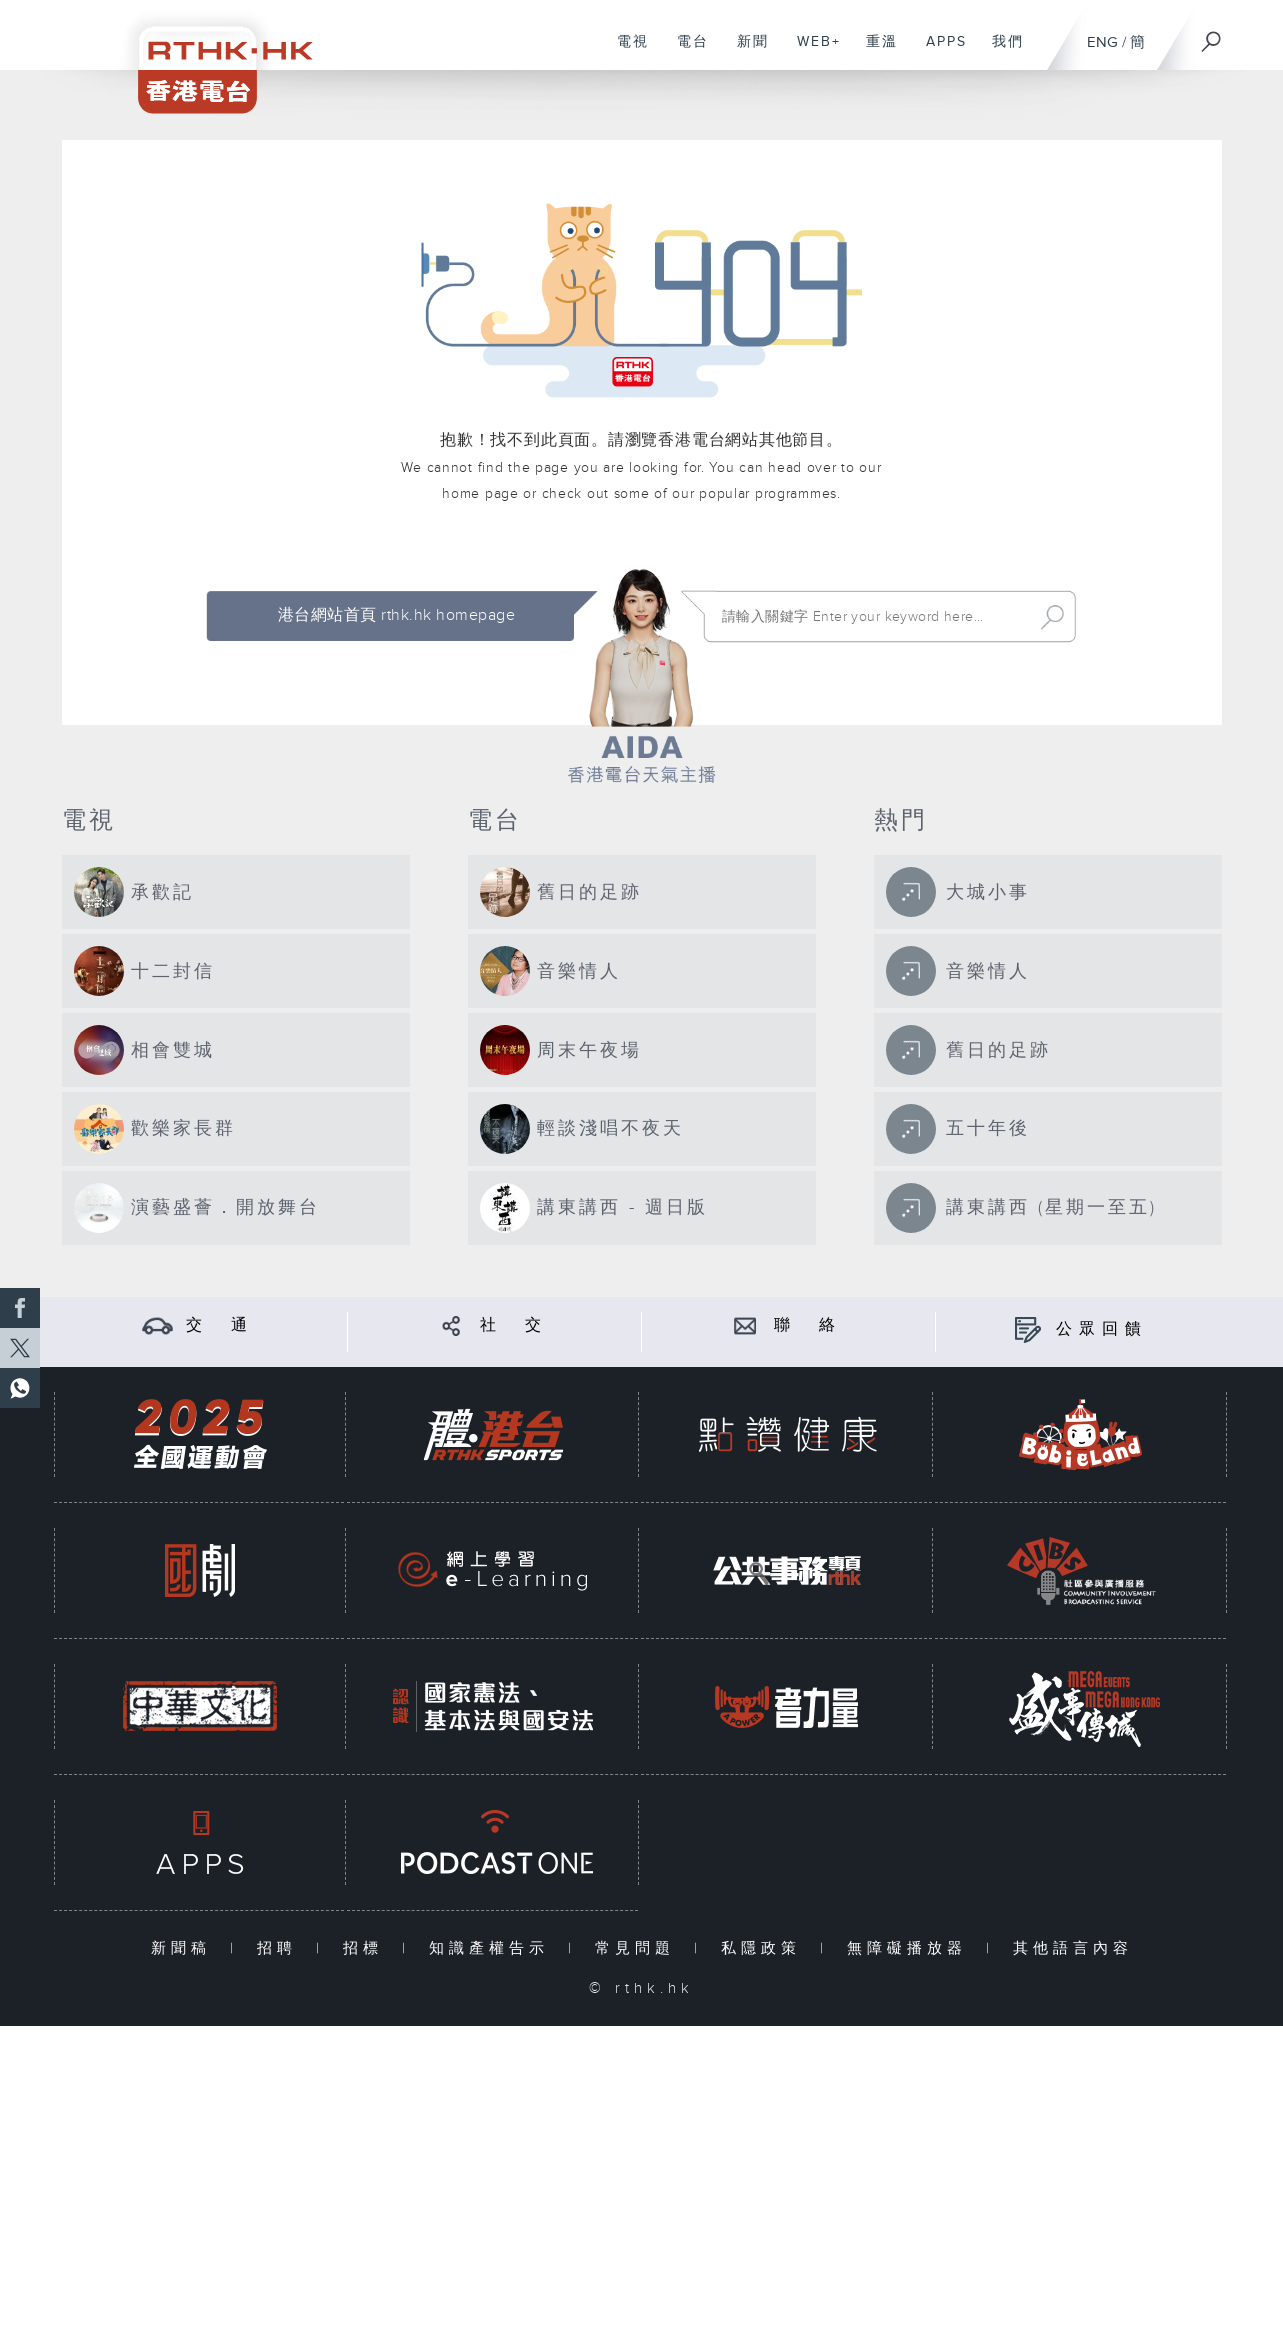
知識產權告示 (493, 1948)
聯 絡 (808, 1325)
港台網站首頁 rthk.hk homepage (396, 615)
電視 (625, 52)
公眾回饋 (1102, 1329)
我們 (1000, 52)
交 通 (220, 1325)
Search (1052, 617)
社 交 (514, 1325)
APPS (939, 52)
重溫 (874, 52)
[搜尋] (1212, 35)
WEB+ (811, 52)
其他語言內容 (1073, 1948)
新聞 (745, 52)
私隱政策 (765, 1948)
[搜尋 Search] (872, 617)
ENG (1102, 42)
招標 (367, 1948)
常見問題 (639, 1948)
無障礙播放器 (911, 1948)
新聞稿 (185, 1948)
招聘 (281, 1948)
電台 (685, 52)
